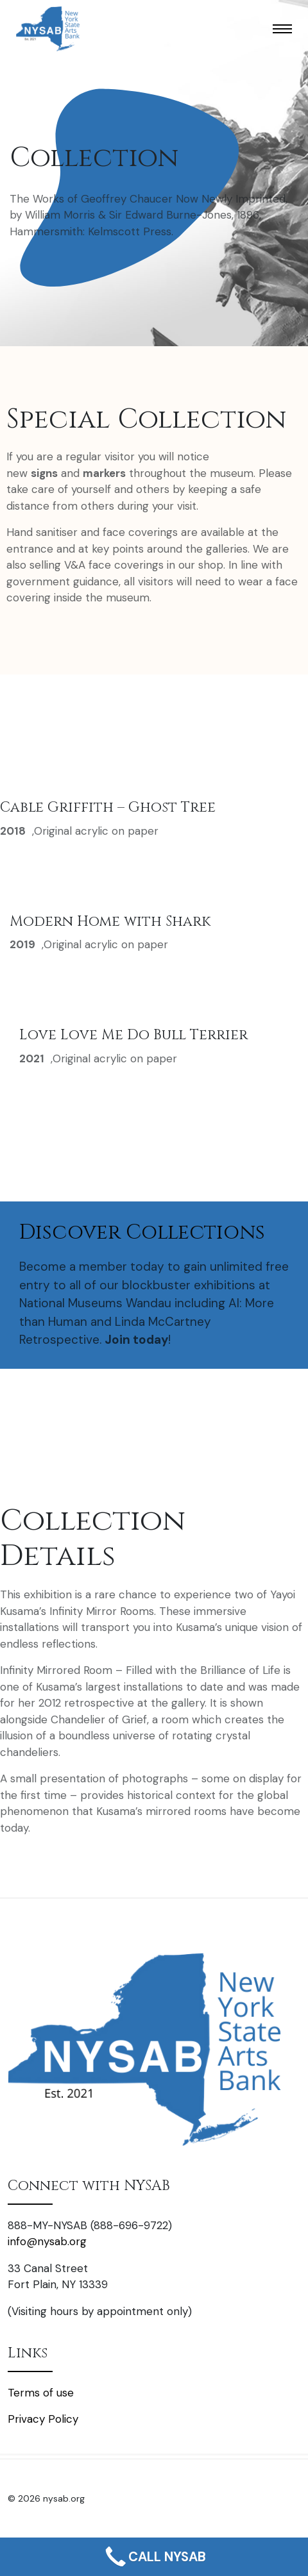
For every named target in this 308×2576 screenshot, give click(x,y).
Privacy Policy (43, 2419)
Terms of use (41, 2393)
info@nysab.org (47, 2241)
